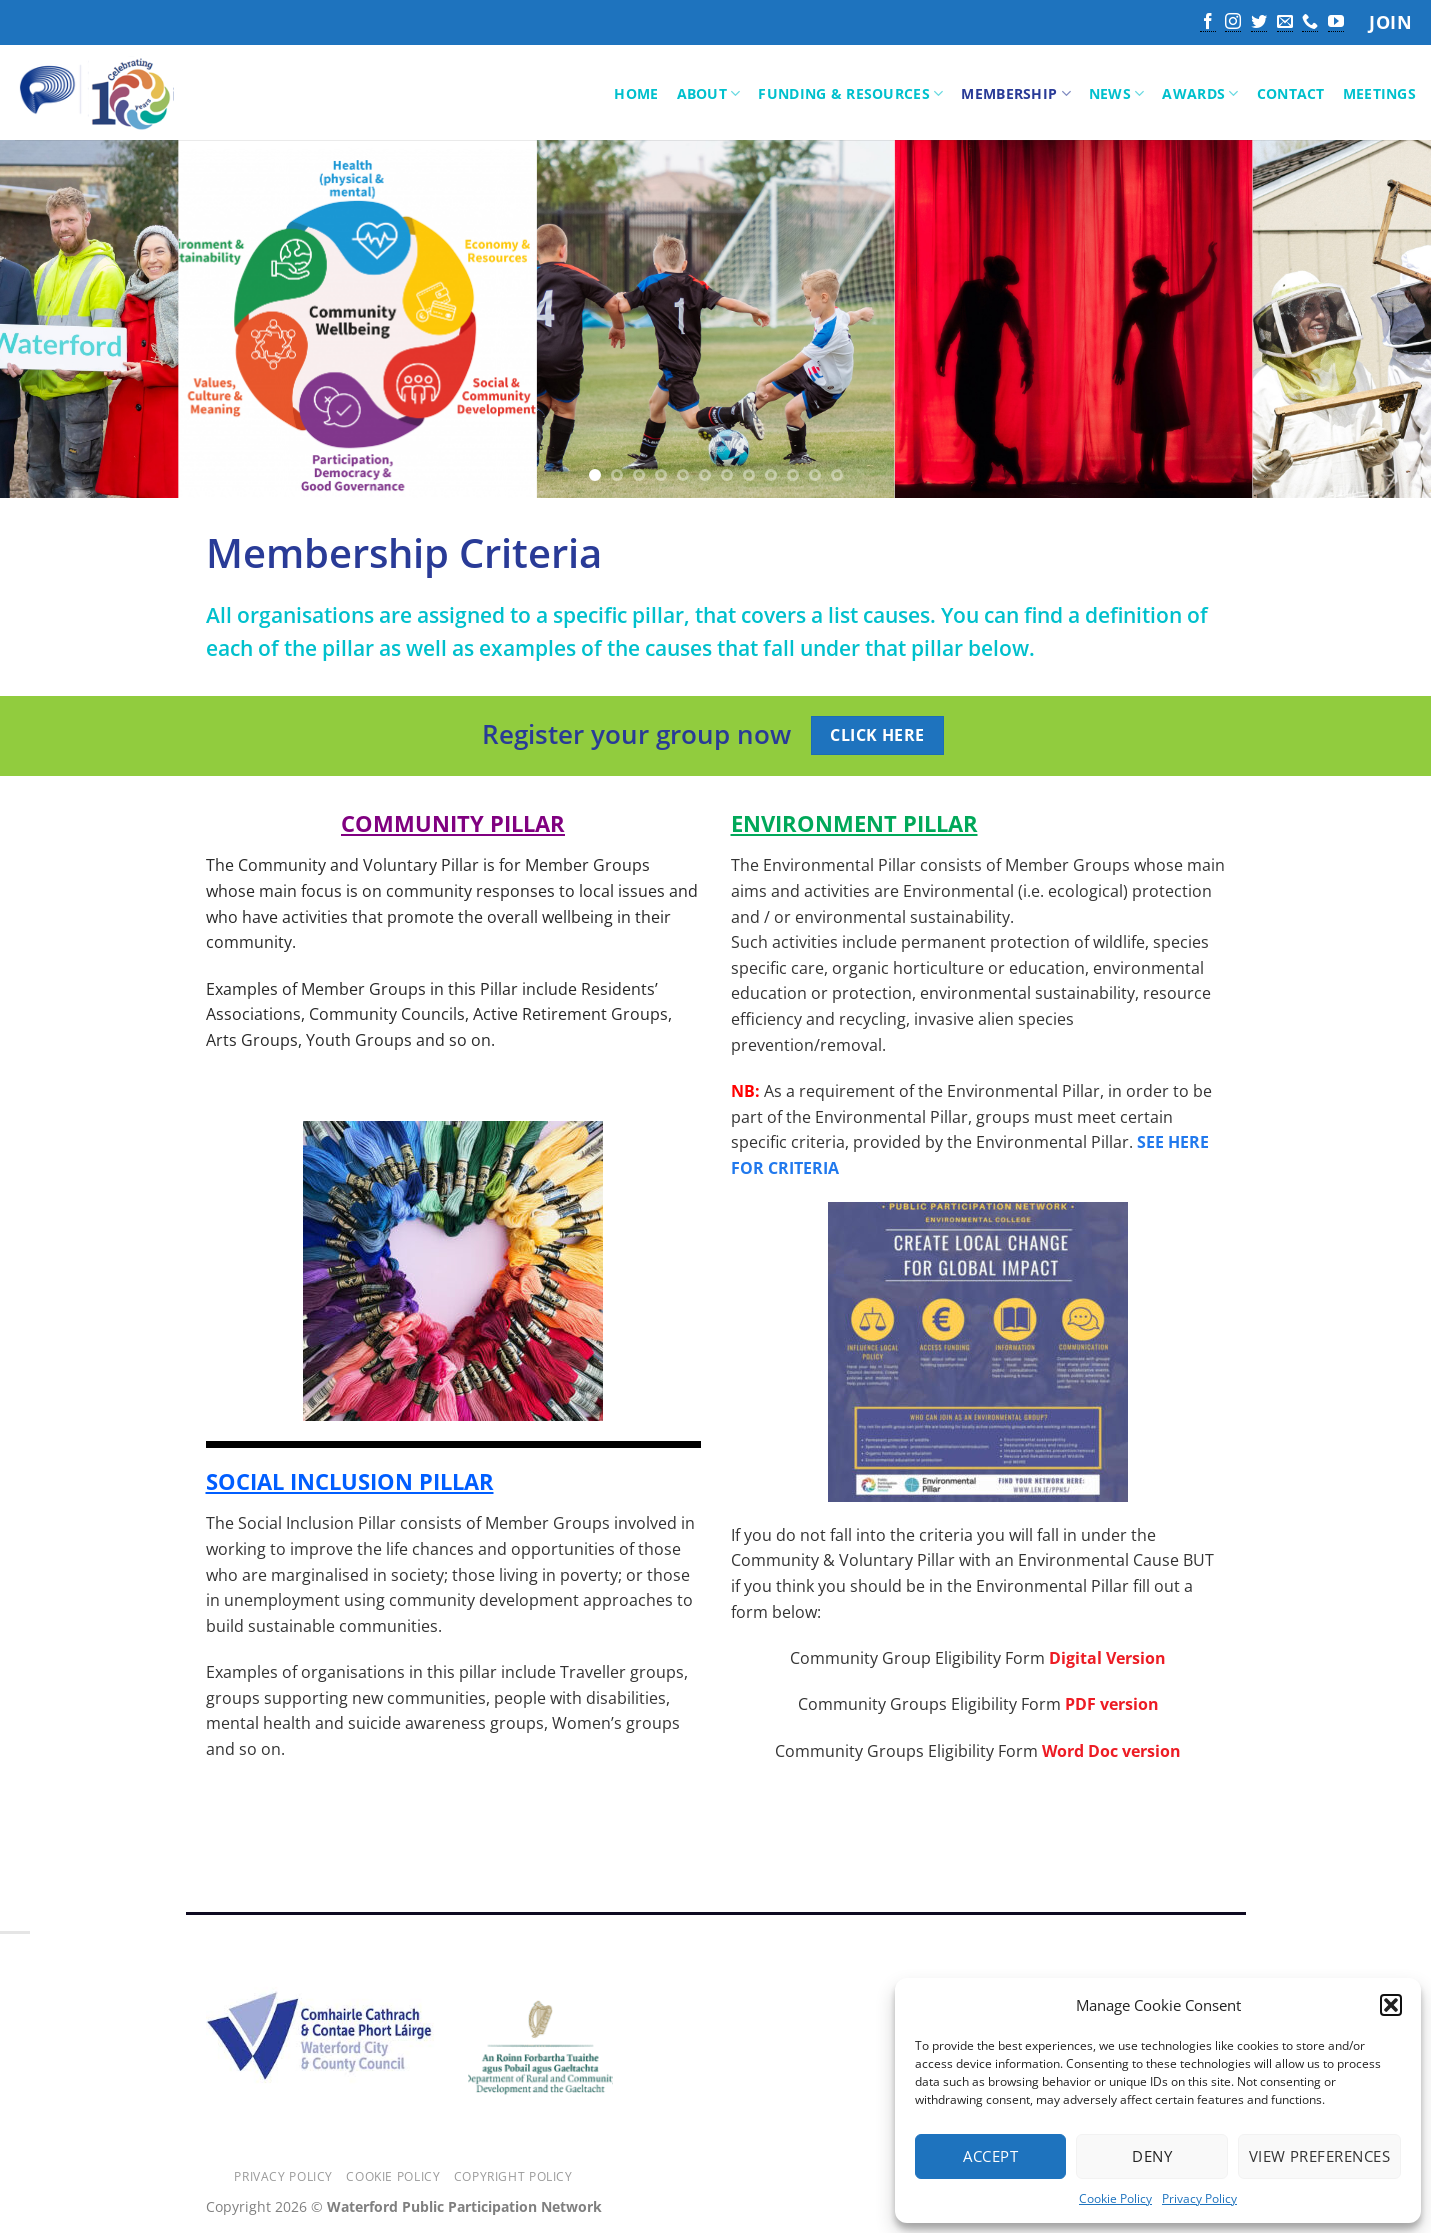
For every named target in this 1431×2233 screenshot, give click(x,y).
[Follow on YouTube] (1336, 23)
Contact (1291, 93)
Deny (1152, 2156)
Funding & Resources (850, 94)
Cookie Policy (1115, 2198)
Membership (1015, 94)
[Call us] (1310, 23)
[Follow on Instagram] (1233, 23)
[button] (1391, 2005)
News (1117, 94)
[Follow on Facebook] (1208, 23)
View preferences (1319, 2156)
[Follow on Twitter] (1259, 23)
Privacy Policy (1199, 2198)
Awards (1200, 94)
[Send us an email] (1285, 23)
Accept (990, 2156)
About (709, 94)
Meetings (1379, 93)
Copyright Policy (513, 2176)
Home (636, 93)
